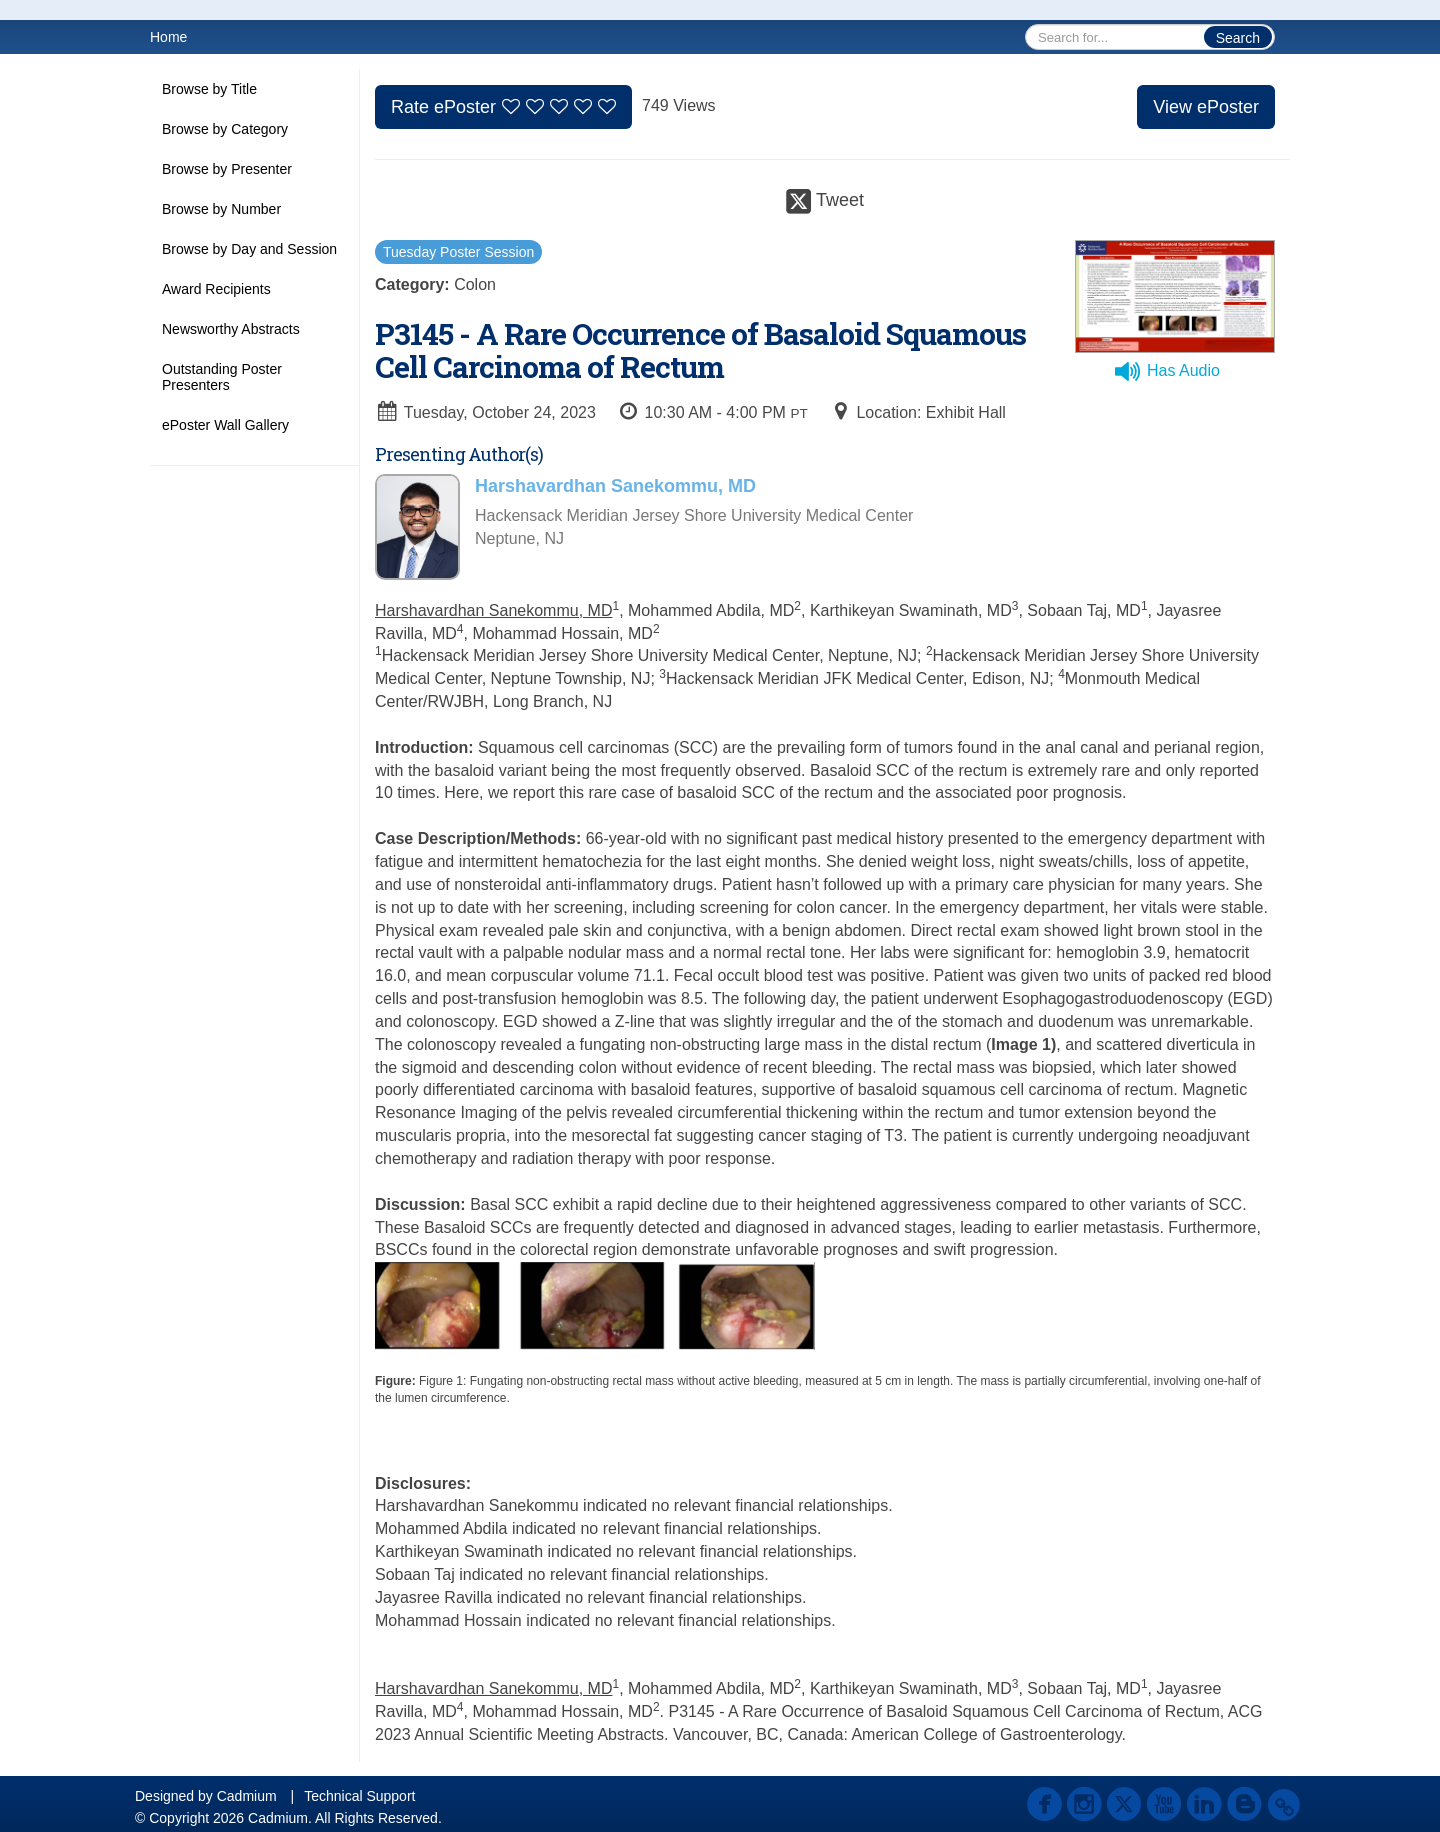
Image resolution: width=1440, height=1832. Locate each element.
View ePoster (1206, 107)
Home (168, 37)
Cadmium (247, 1796)
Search (1238, 38)
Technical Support (359, 1796)
